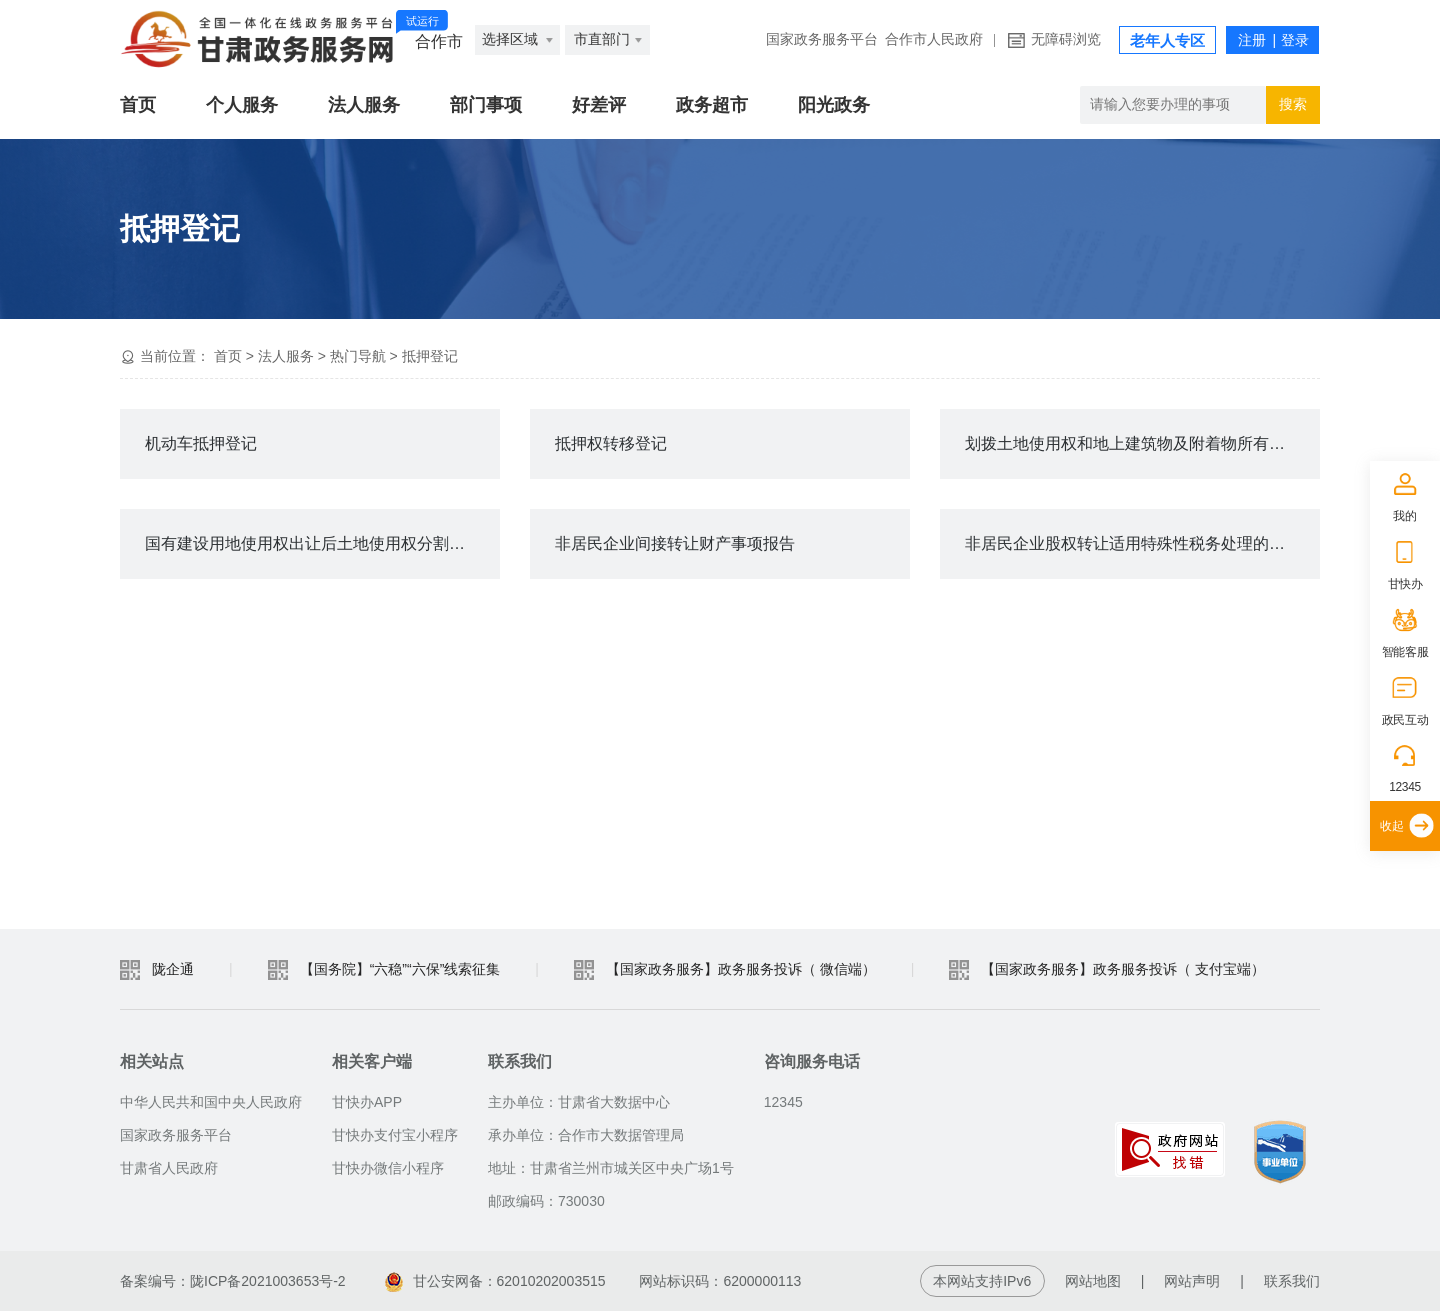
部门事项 (486, 105)
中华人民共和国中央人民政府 (211, 1102)
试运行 (422, 21)
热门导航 (358, 356)
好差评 (599, 105)
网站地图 (1093, 1281)
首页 (138, 105)
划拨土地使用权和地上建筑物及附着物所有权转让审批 (1142, 443)
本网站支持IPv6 (982, 1281)
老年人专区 (1167, 41)
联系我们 (1292, 1281)
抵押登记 (430, 356)
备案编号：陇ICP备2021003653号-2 (233, 1281)
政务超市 (712, 105)
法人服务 (364, 105)
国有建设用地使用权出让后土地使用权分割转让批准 (322, 543)
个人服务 (242, 105)
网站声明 (1192, 1281)
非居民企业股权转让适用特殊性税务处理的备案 (1133, 543)
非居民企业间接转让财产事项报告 (675, 543)
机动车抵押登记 (201, 443)
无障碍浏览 (1066, 39)
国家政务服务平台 (822, 39)
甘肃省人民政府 (169, 1168)
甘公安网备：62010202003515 (495, 1281)
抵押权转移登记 (611, 443)
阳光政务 (834, 105)
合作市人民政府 (934, 39)
